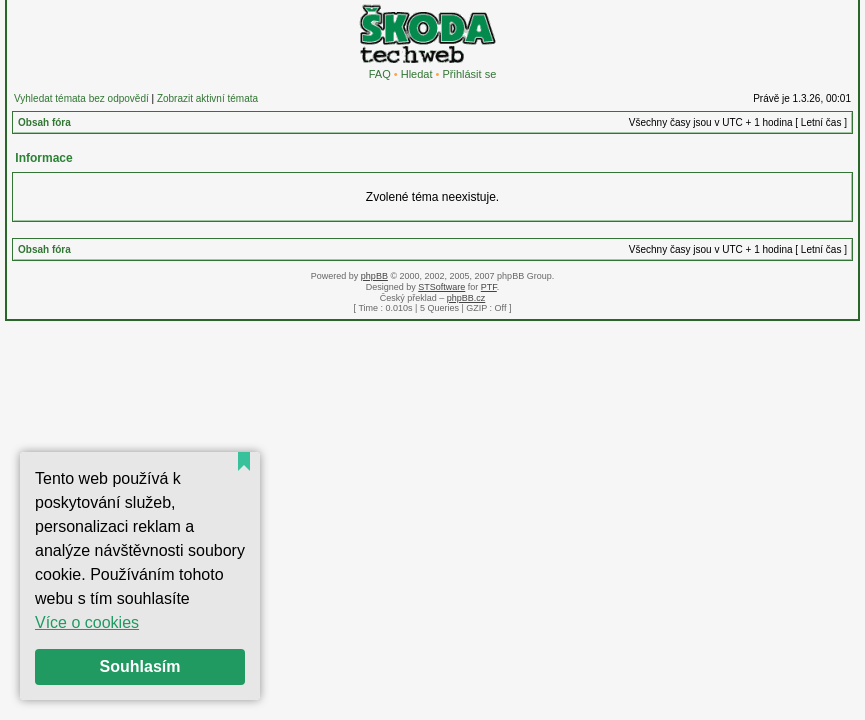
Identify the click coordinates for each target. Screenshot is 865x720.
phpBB (374, 276)
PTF (489, 287)
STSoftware (441, 287)
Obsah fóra (44, 122)
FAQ (380, 74)
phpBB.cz (466, 298)
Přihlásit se (469, 74)
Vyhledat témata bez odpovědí (81, 98)
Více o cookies (87, 622)
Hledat (417, 74)
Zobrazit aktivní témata (207, 98)
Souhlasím (140, 666)
